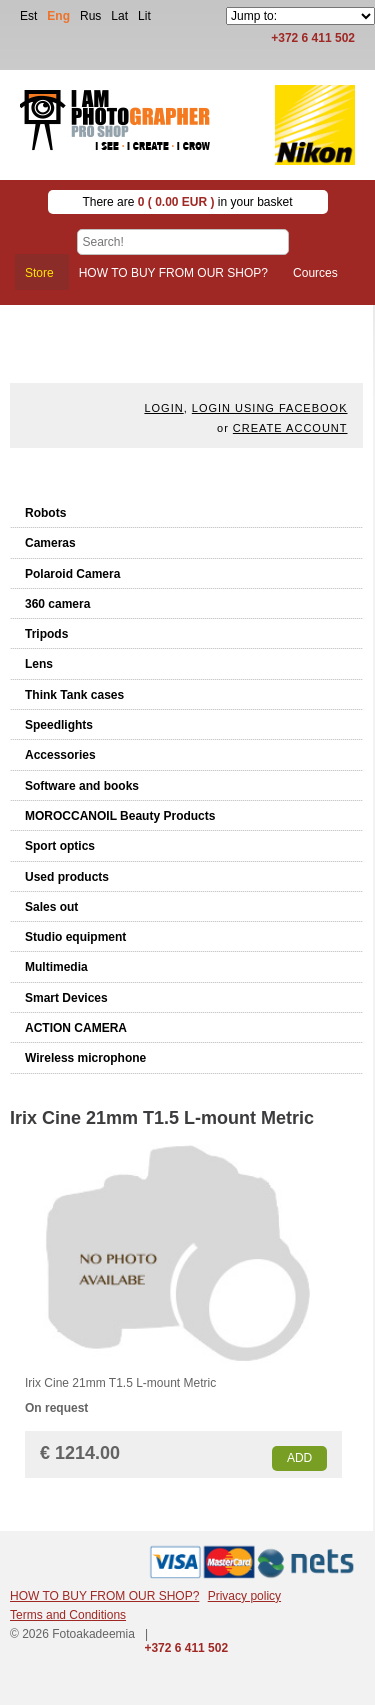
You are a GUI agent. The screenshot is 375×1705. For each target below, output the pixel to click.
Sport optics (60, 846)
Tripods (46, 634)
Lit (144, 16)
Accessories (60, 755)
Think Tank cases (74, 695)
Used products (67, 877)
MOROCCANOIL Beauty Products (120, 816)
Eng (58, 16)
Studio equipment (75, 937)
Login (163, 408)
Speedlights (59, 725)
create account (290, 428)
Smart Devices (66, 998)
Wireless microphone (85, 1058)
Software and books (82, 786)
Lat (119, 16)
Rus (90, 16)
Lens (39, 664)
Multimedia (56, 967)
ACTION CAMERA (76, 1028)
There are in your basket (187, 202)
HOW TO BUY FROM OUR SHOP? (104, 1596)
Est (28, 16)
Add (299, 1458)
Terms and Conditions (68, 1615)
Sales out (51, 907)
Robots (45, 513)
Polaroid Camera (72, 574)
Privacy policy (244, 1596)
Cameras (50, 543)
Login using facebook (270, 408)
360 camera (57, 604)
